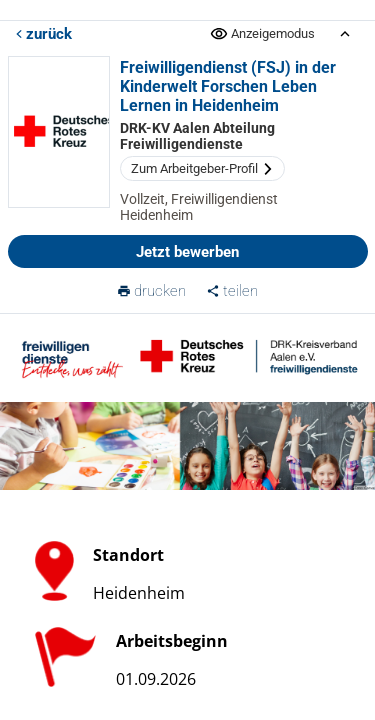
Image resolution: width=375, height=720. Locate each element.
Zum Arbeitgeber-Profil (202, 168)
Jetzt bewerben (187, 252)
